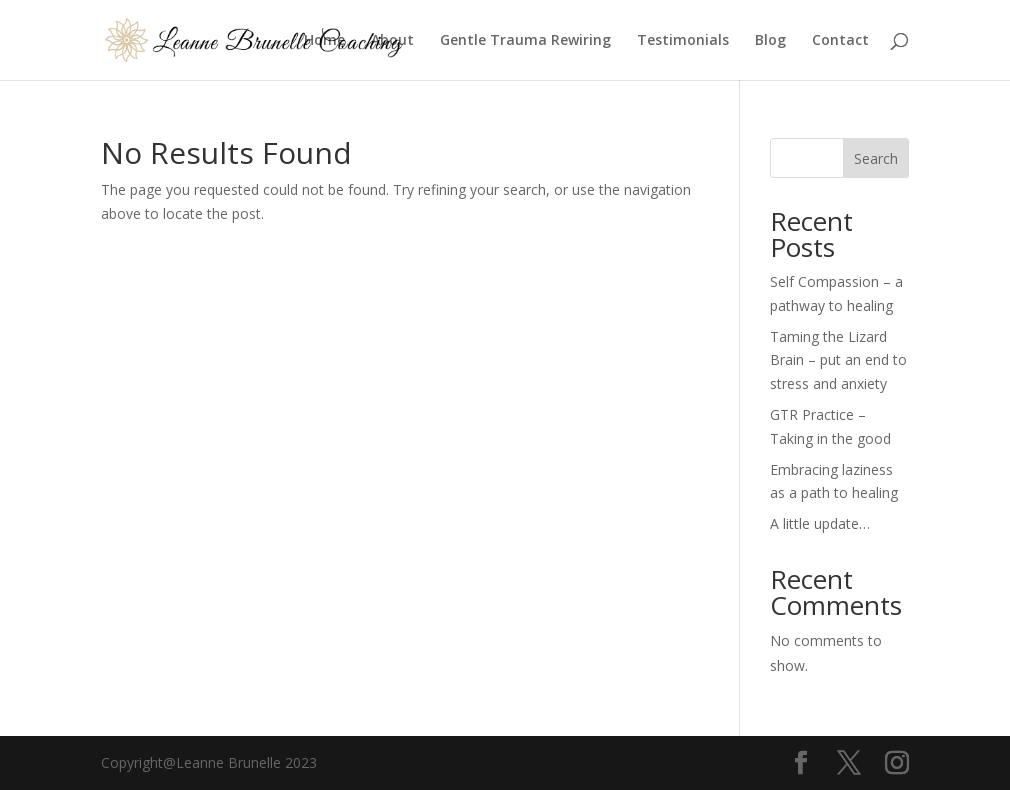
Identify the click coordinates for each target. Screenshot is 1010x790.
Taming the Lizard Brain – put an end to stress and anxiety (838, 360)
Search (876, 158)
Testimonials (683, 41)
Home (324, 41)
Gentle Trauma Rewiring (525, 41)
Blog (770, 41)
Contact (840, 41)
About (392, 41)
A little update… (820, 523)
